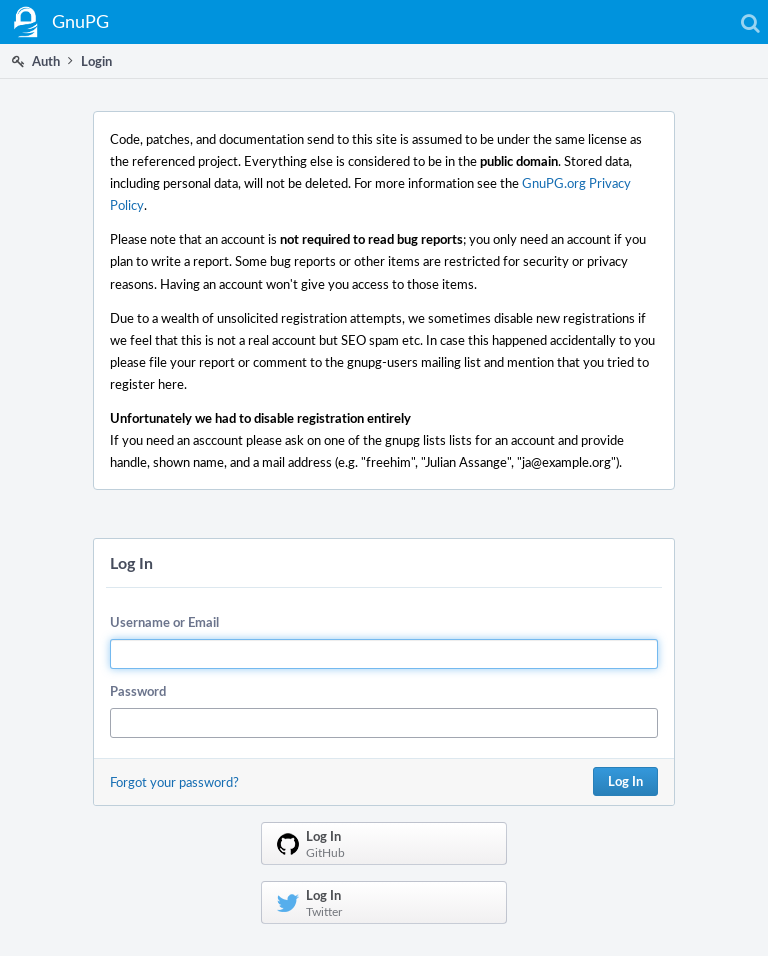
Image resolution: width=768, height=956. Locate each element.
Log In (625, 781)
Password (138, 691)
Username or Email (164, 622)
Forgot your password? (174, 782)
